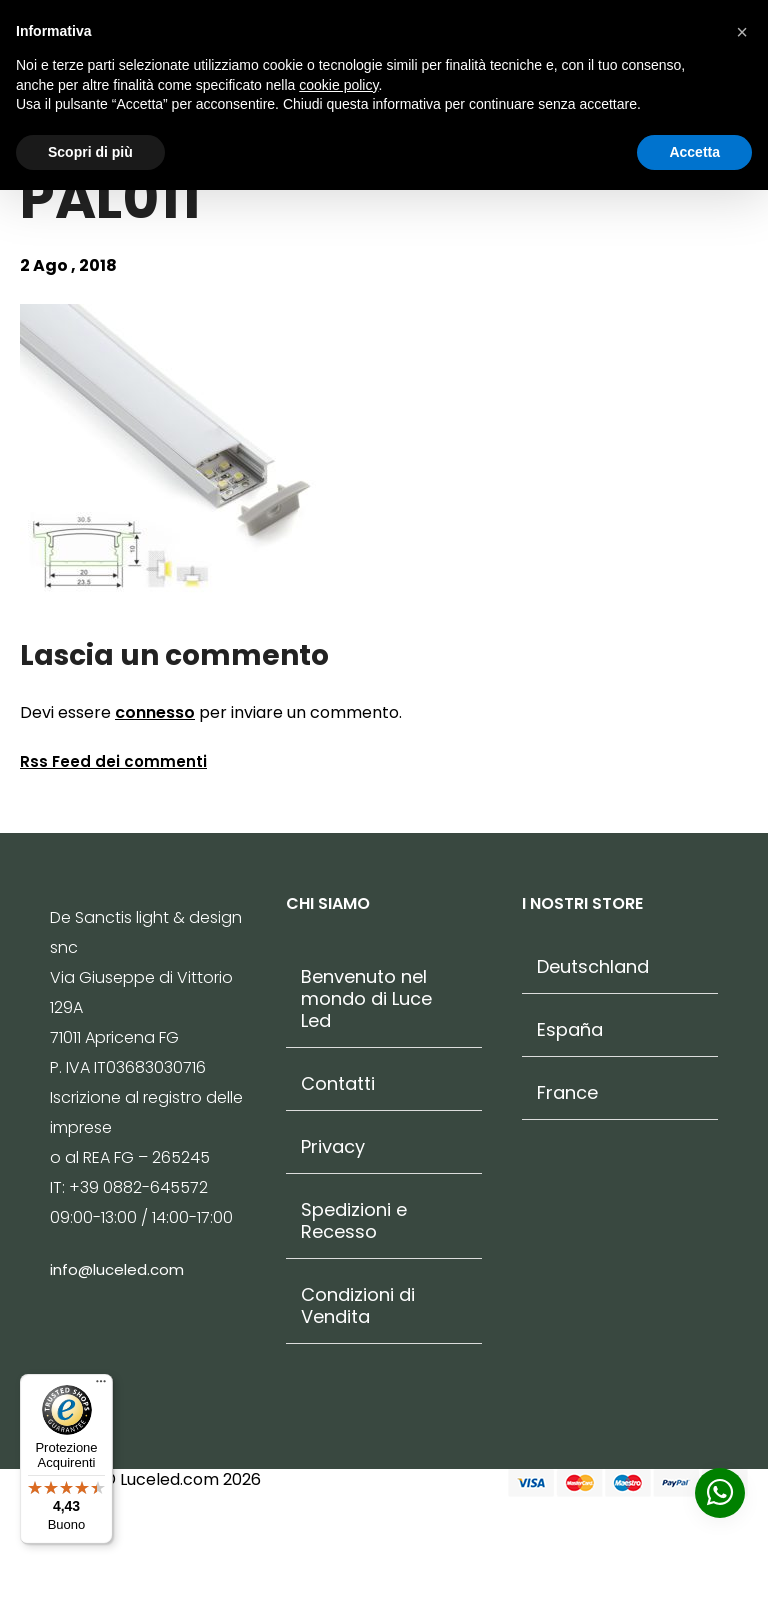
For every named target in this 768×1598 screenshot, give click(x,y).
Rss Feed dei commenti (113, 761)
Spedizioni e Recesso (354, 1221)
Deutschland (593, 967)
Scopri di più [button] (90, 152)
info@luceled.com (117, 1269)
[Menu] (101, 1386)
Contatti (338, 1084)
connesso (155, 712)
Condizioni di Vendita (358, 1306)
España (570, 1030)
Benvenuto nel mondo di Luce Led (366, 999)
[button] (742, 32)
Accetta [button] (694, 152)
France (567, 1093)
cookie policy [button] (338, 85)
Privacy (333, 1147)
